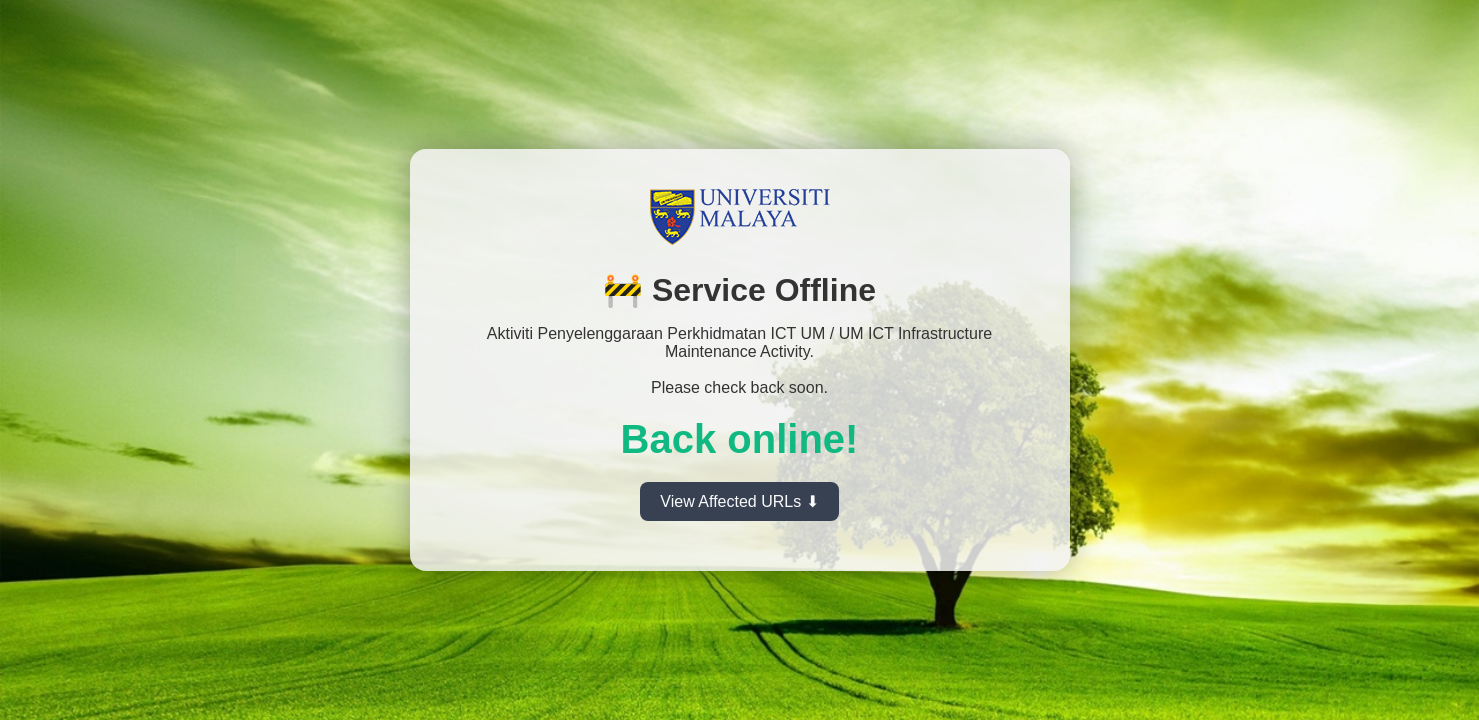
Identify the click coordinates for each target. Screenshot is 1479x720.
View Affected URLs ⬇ (739, 501)
